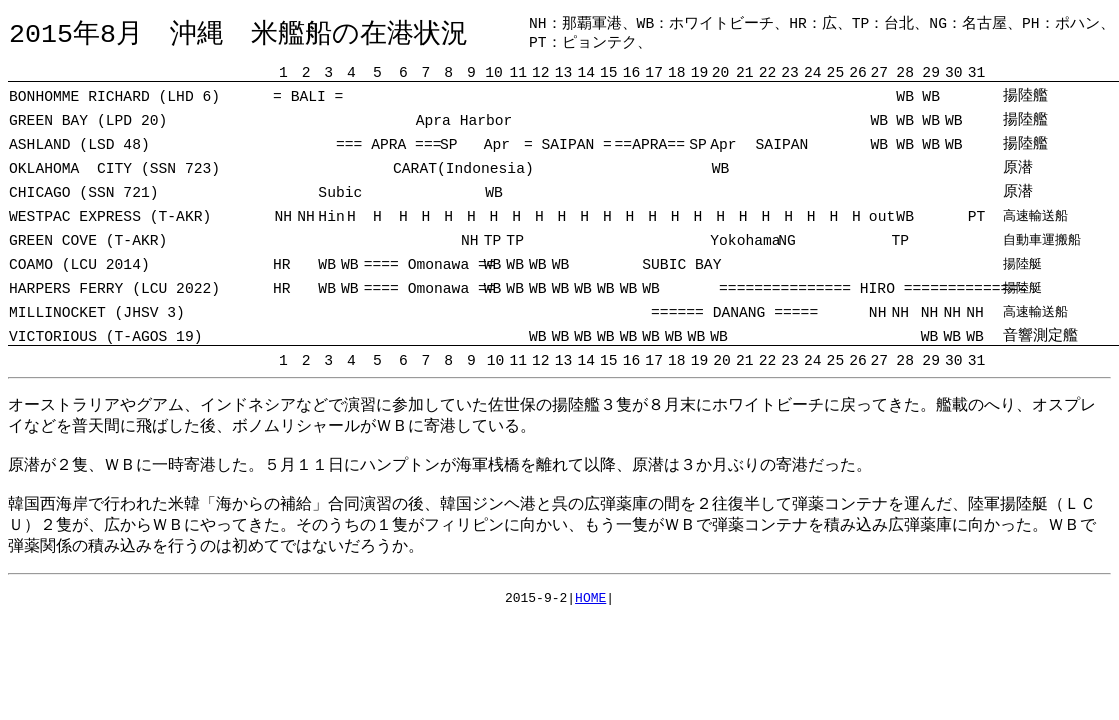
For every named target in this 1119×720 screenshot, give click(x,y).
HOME (590, 600)
